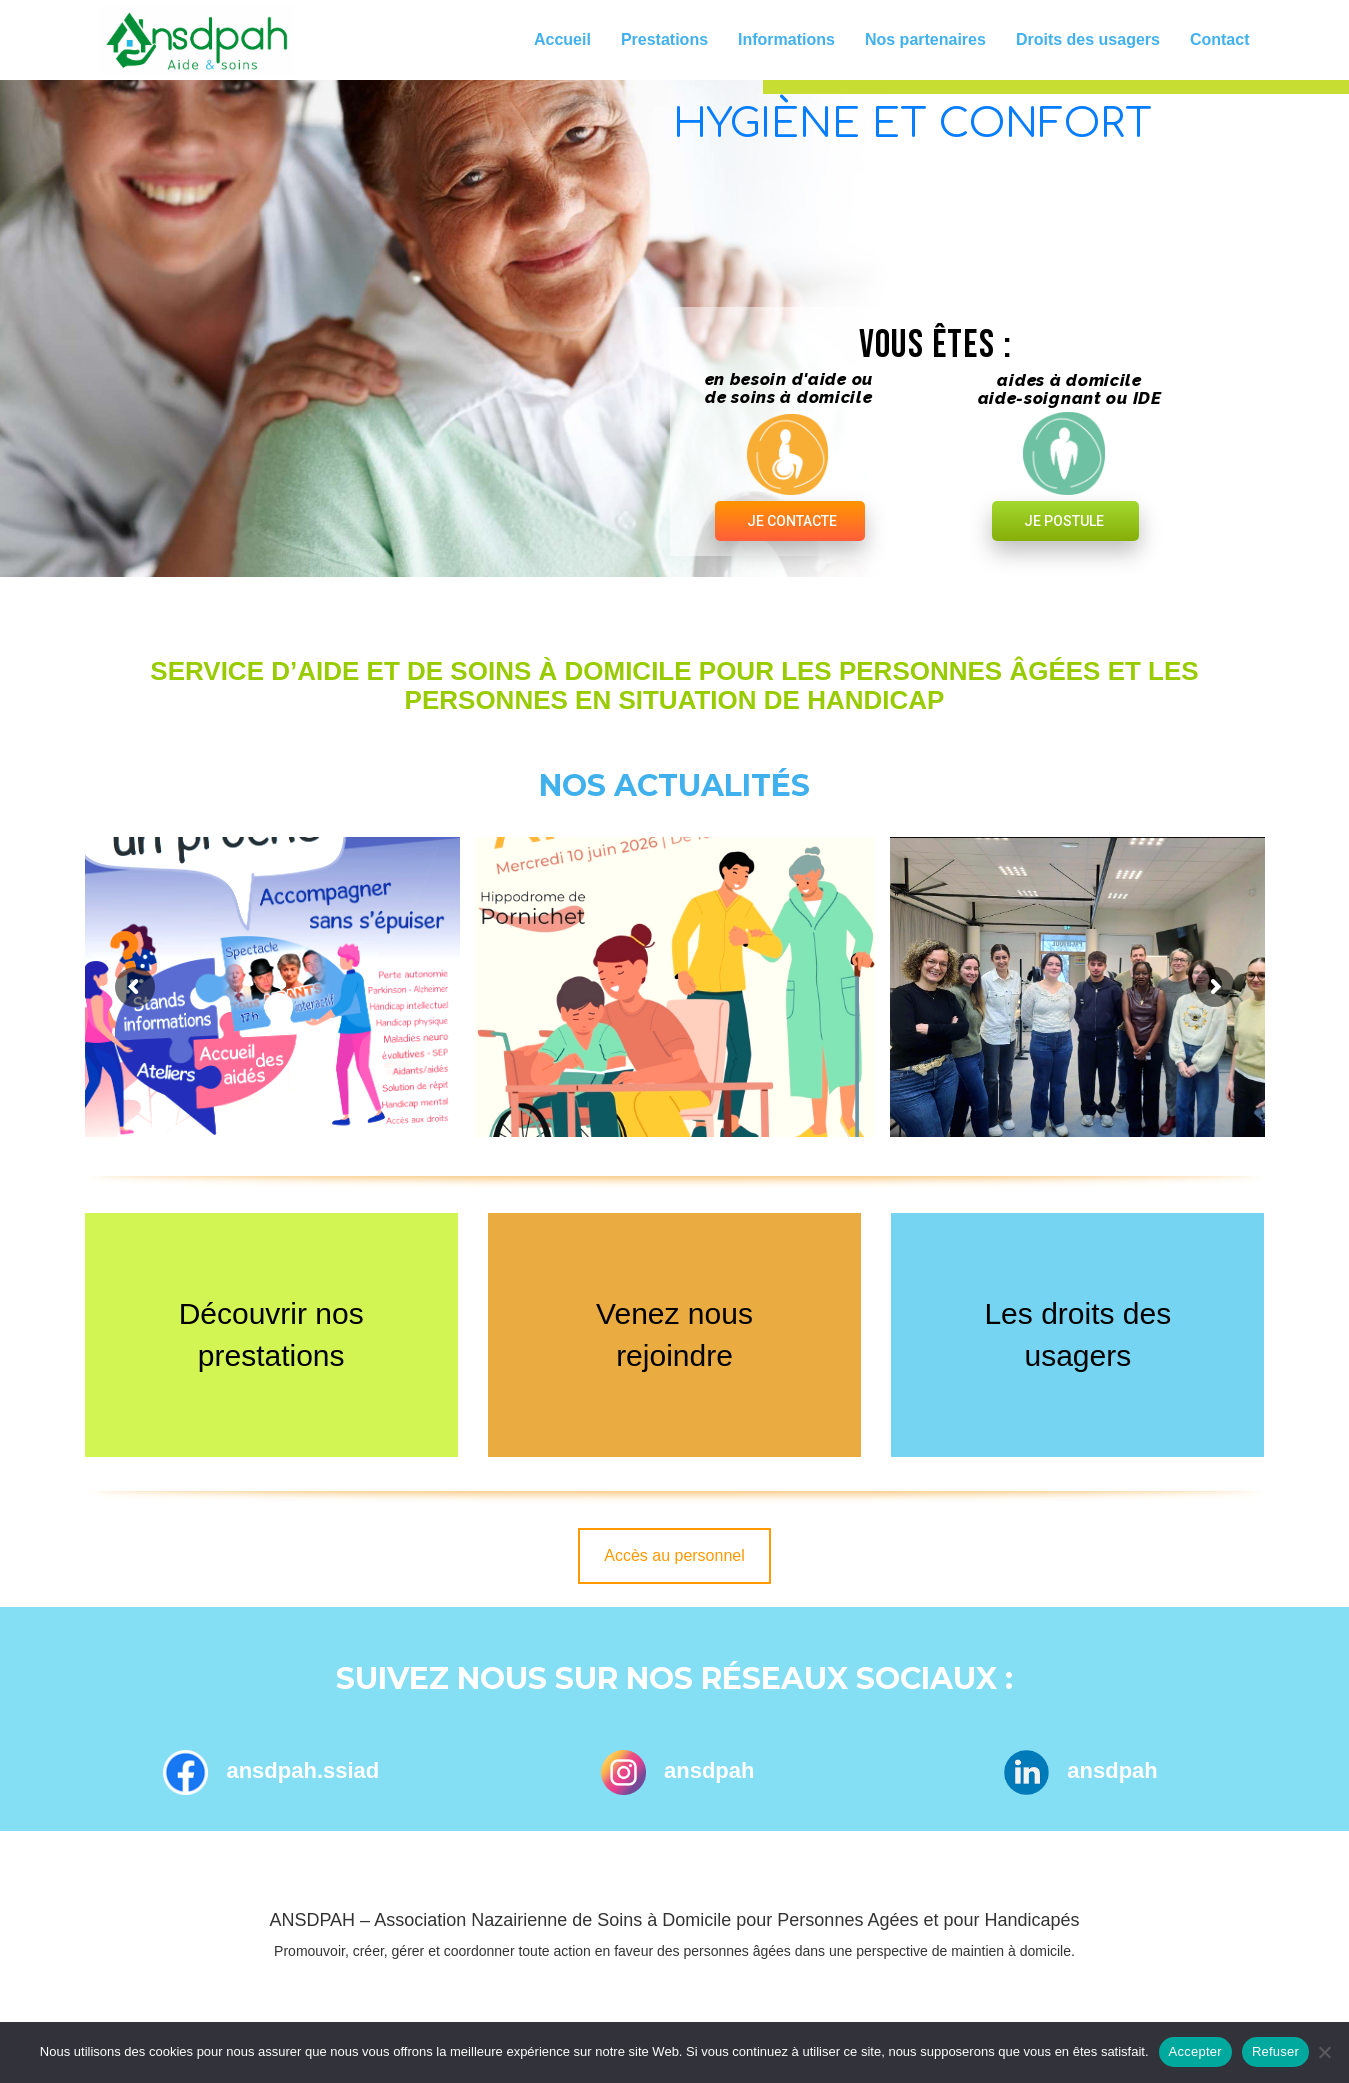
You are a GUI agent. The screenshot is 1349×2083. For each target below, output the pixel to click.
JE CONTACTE (792, 521)
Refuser (1275, 2051)
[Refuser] (1324, 2052)
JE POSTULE (1064, 521)
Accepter (1195, 2051)
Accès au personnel (674, 1555)
